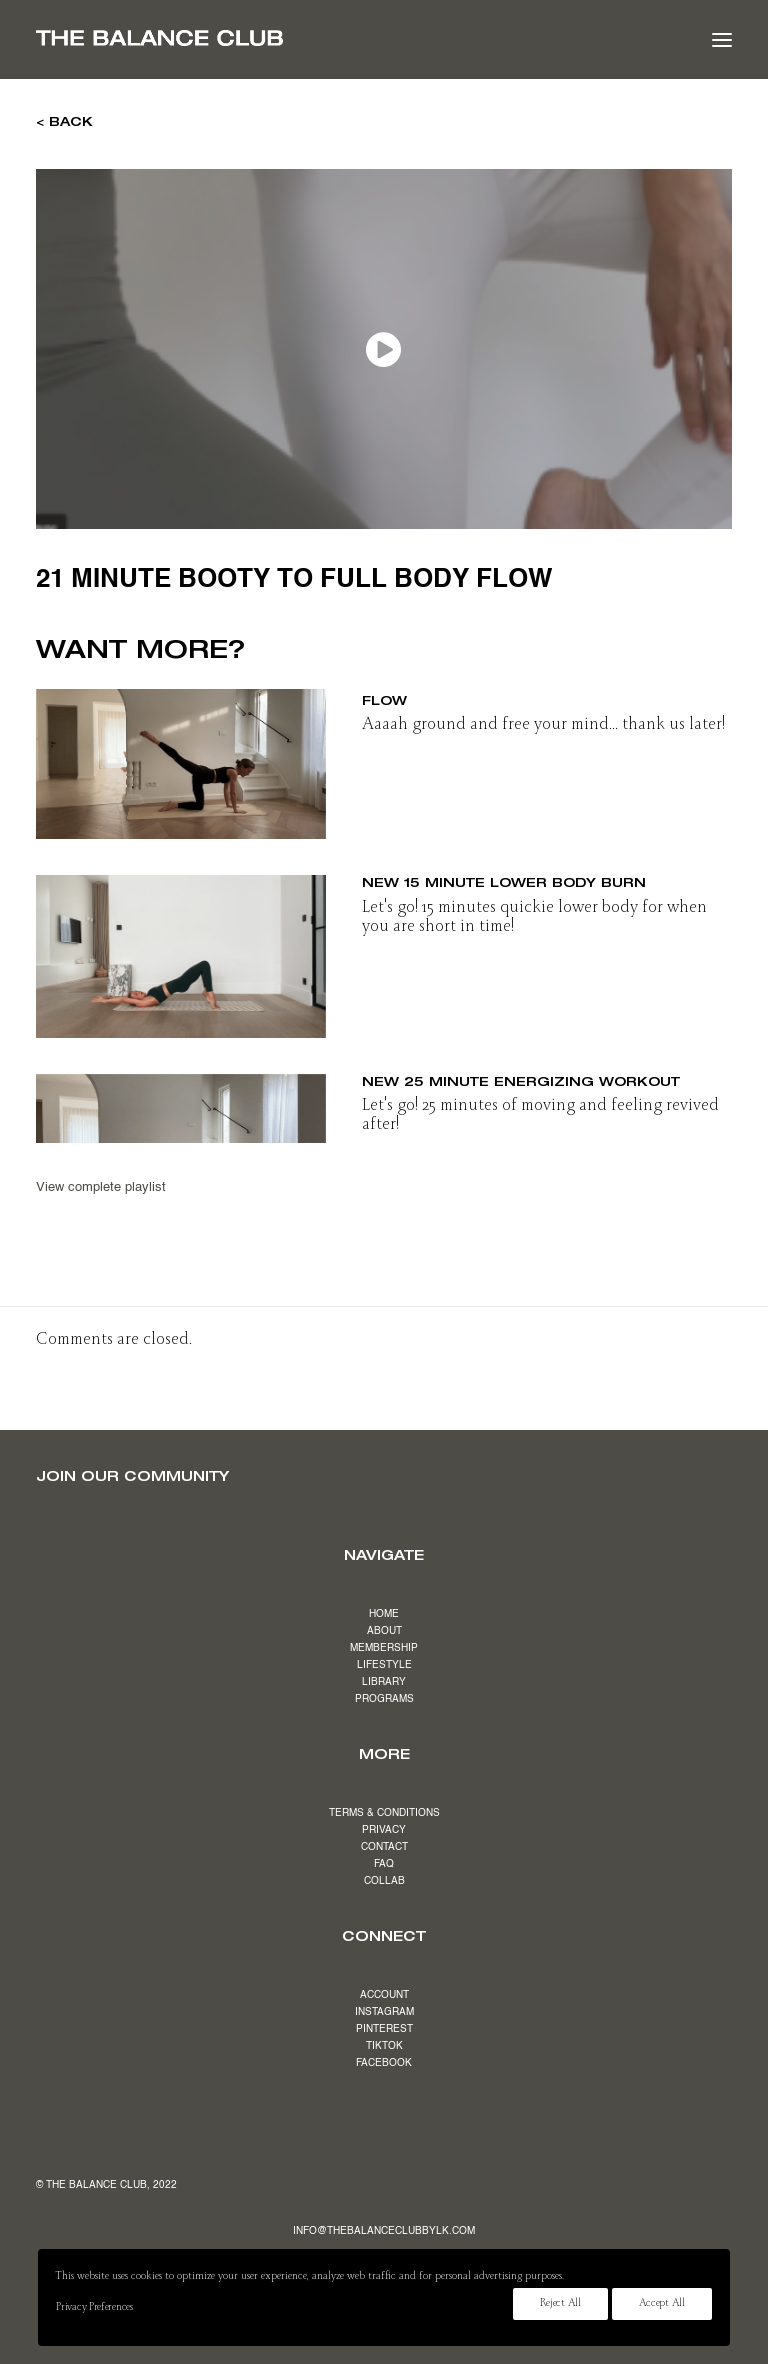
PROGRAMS (384, 1699)
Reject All (560, 2304)
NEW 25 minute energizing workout (521, 1081)
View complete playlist (101, 1187)
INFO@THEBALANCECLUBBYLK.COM (384, 2231)
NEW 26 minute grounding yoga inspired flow (541, 692)
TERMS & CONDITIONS (384, 1813)
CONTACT (384, 1847)
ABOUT (384, 1631)
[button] (722, 39)
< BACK (64, 121)
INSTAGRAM (384, 2012)
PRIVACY (384, 1830)
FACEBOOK (384, 2063)
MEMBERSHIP (384, 1648)
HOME (384, 1614)
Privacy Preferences (94, 2308)
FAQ (384, 1864)
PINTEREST (384, 2029)
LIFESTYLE (384, 1665)
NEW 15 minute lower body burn (504, 882)
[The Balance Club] (159, 38)
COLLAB (384, 1881)
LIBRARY (384, 1682)
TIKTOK (384, 2046)
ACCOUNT (384, 1995)
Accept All (662, 2304)
